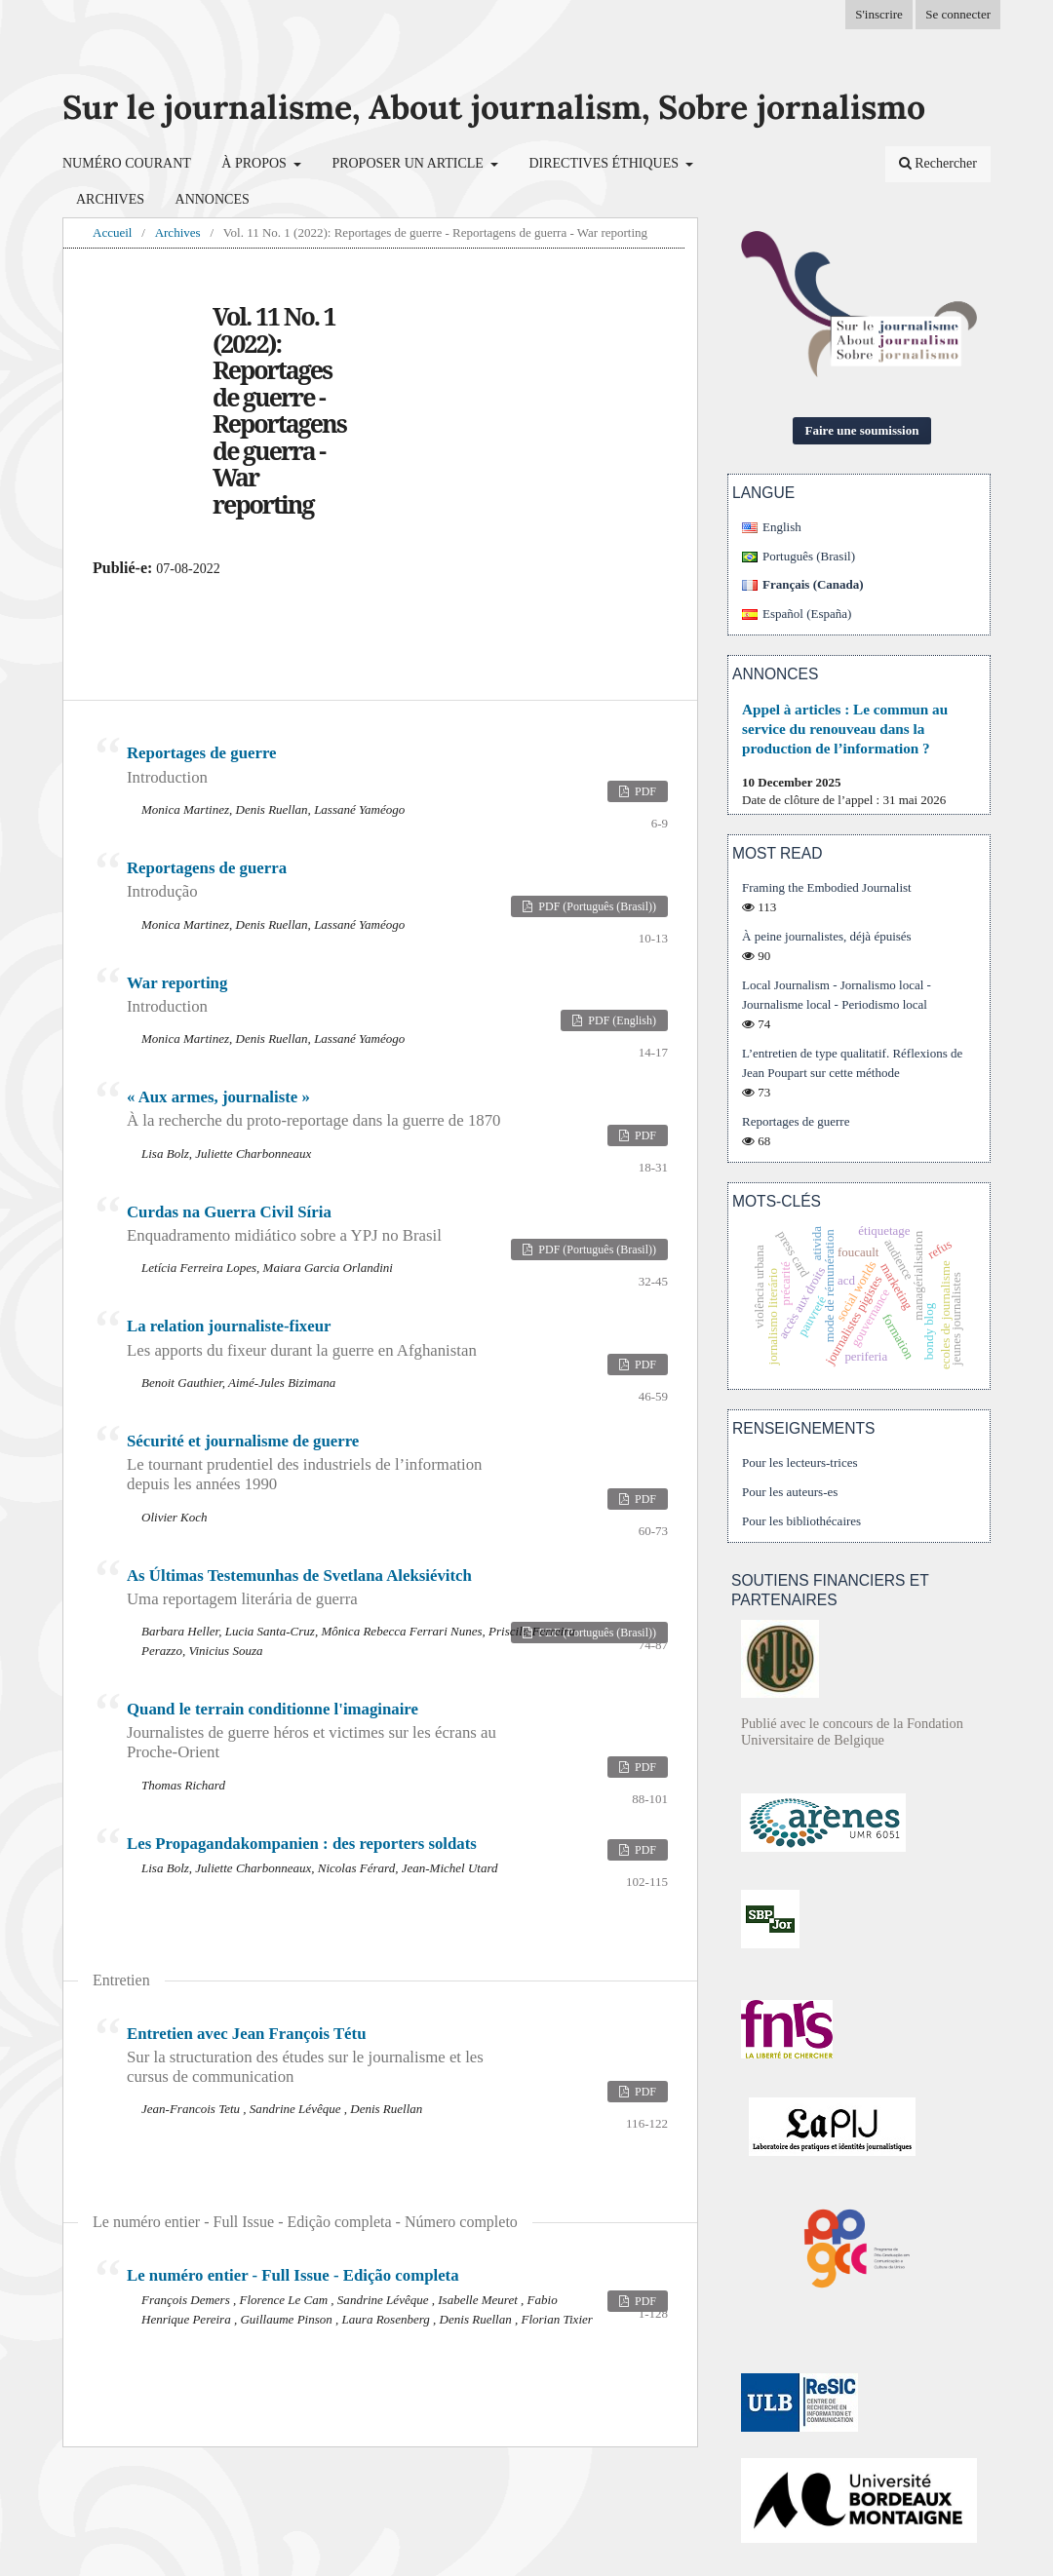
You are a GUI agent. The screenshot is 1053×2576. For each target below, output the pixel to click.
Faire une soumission (862, 430)
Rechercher (938, 163)
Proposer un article (409, 163)
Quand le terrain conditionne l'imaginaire (314, 1731)
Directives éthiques (605, 163)
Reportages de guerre (795, 1121)
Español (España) (806, 613)
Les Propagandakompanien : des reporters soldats (302, 1843)
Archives (110, 199)
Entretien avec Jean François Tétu (314, 2055)
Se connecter (958, 14)
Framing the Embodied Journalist (827, 887)
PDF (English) (620, 1020)
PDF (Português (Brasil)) (595, 906)
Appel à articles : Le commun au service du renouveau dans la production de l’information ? (845, 728)
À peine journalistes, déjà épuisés (827, 936)
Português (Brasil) (808, 556)
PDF (644, 791)
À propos (255, 163)
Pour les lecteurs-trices (800, 1462)
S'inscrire (879, 14)
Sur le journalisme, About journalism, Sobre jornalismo (493, 107)
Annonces (213, 199)
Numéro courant (126, 163)
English (781, 526)
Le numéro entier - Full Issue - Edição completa (293, 2275)
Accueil (112, 232)
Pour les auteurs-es (790, 1491)
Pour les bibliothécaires (801, 1521)
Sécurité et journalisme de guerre (314, 1463)
